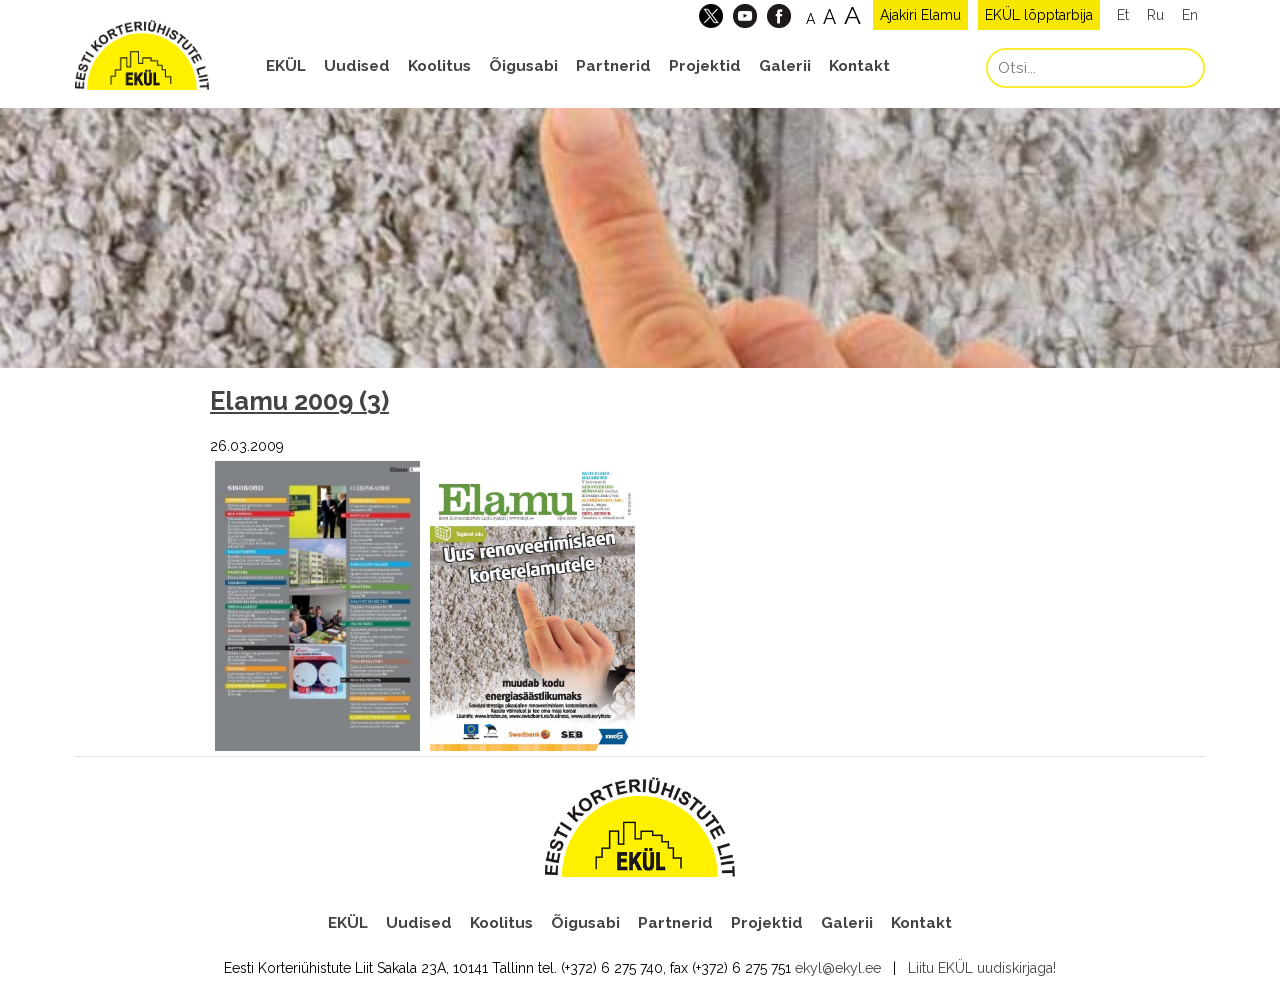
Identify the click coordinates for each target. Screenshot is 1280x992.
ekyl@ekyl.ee (838, 968)
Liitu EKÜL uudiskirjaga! (982, 968)
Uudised (357, 66)
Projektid (705, 66)
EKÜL (286, 66)
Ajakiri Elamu (920, 15)
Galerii (785, 66)
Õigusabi (523, 66)
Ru (1155, 15)
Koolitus (439, 66)
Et (1123, 15)
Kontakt (859, 66)
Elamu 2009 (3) (299, 401)
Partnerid (613, 66)
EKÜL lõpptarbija (1039, 15)
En (1190, 15)
